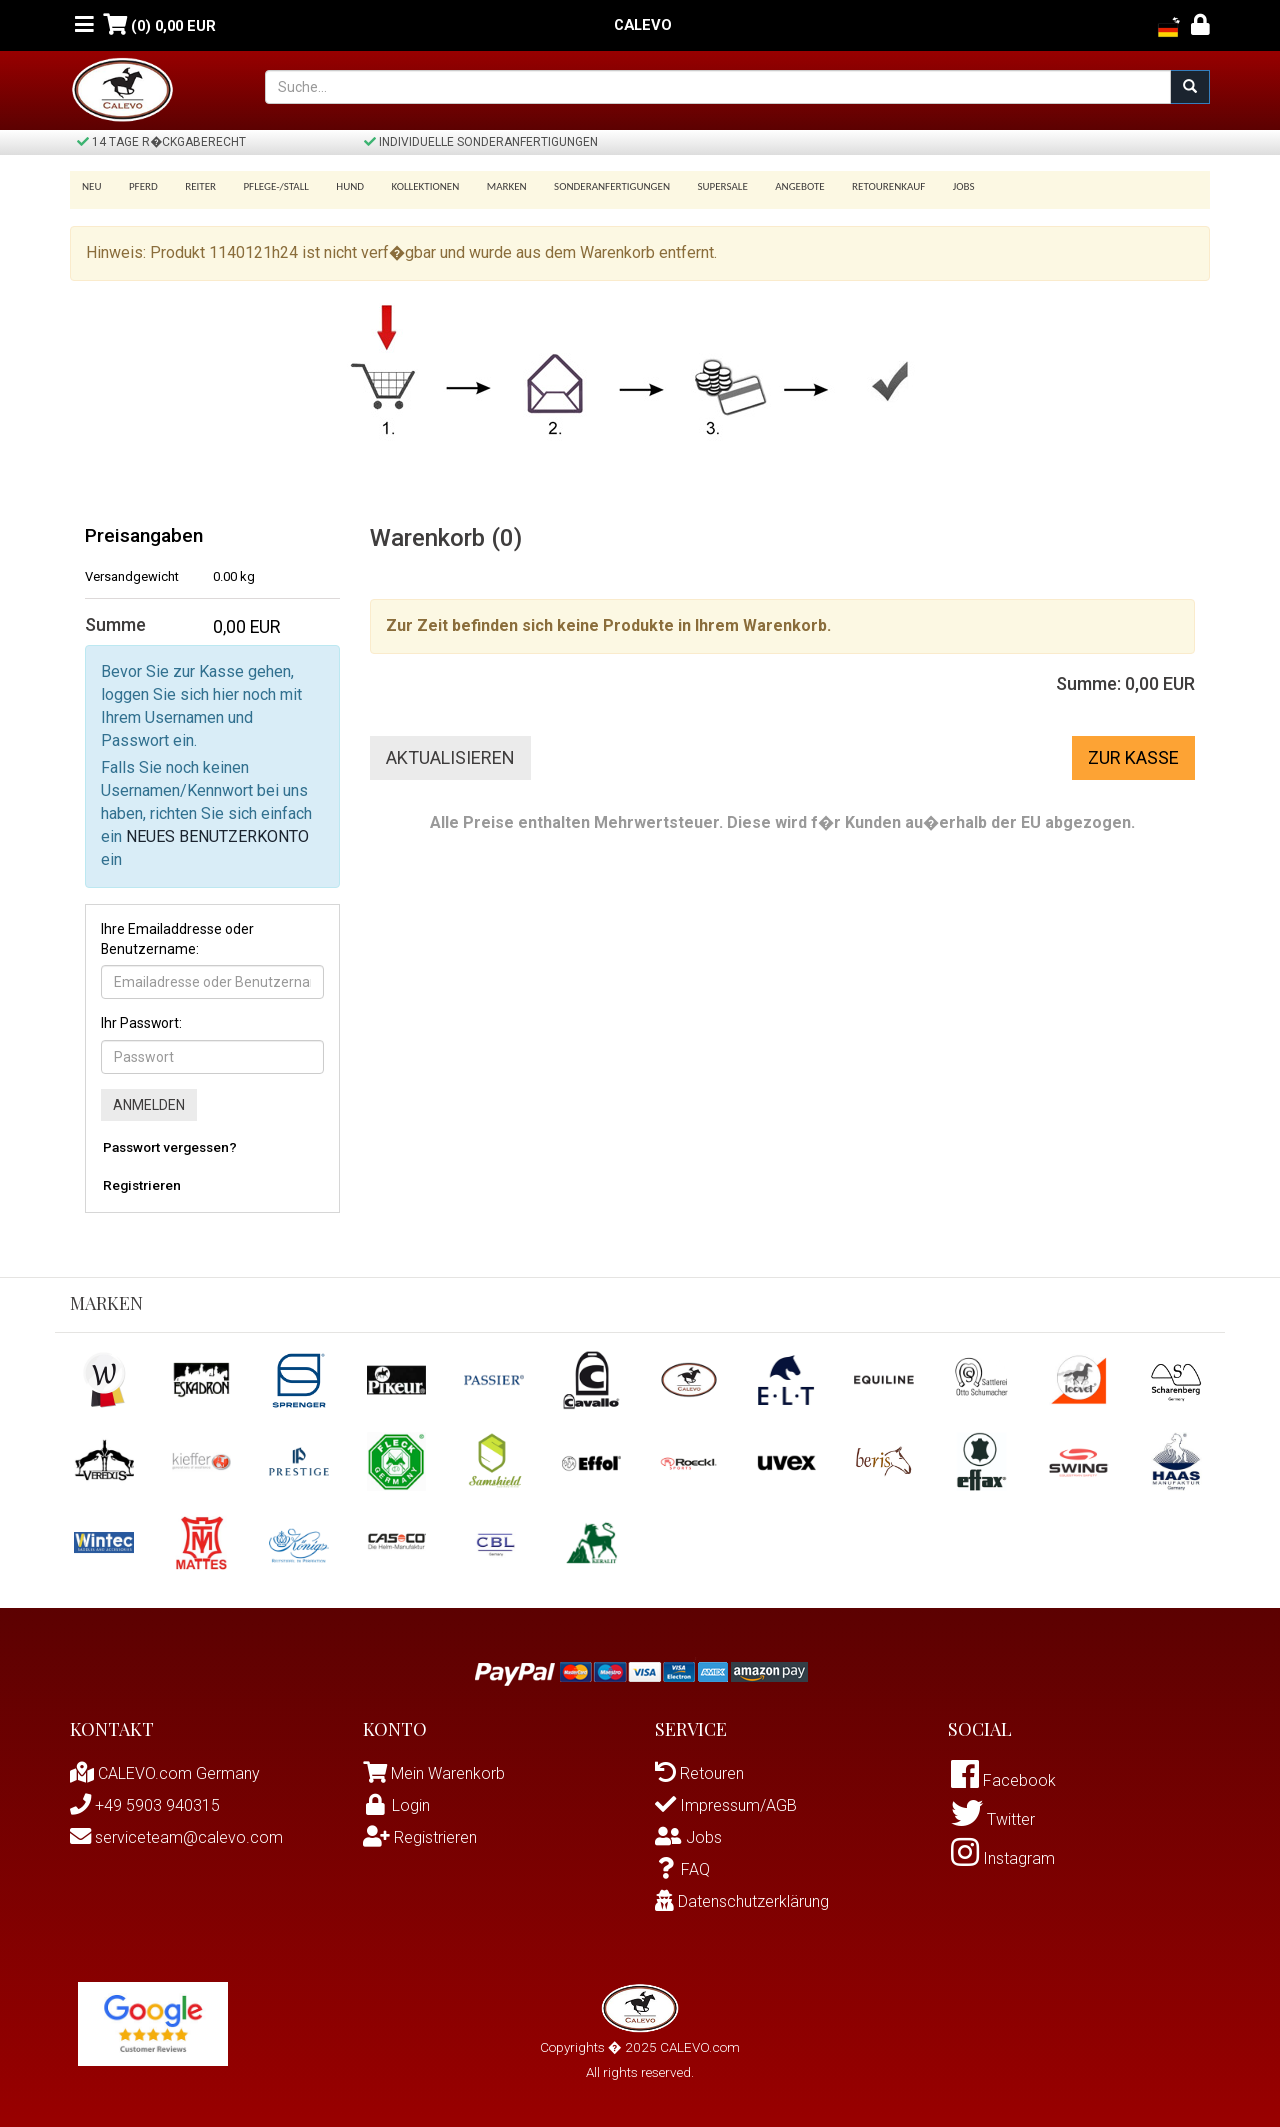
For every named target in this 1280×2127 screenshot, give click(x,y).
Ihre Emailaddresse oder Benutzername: (177, 939)
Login (396, 1805)
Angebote (769, 186)
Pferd (140, 186)
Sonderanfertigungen (588, 186)
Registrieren (142, 1185)
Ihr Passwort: (141, 1023)
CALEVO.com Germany (165, 1773)
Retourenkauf (854, 186)
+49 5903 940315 (145, 1805)
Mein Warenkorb (448, 1773)
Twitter (993, 1819)
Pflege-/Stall (265, 186)
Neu (92, 186)
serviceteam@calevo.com (176, 1837)
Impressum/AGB (726, 1805)
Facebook (1003, 1780)
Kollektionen (408, 186)
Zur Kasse (1133, 757)
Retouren (699, 1773)
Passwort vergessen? (170, 1147)
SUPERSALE (695, 186)
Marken (486, 186)
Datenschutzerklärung (742, 1901)
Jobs (926, 186)
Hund (337, 186)
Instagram (1003, 1858)
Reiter (193, 186)
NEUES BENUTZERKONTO (217, 836)
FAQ (682, 1869)
